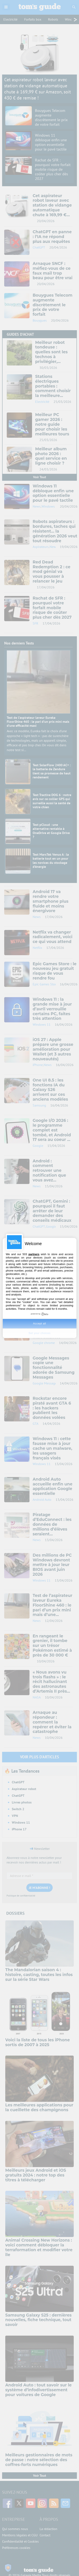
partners (33, 1254)
